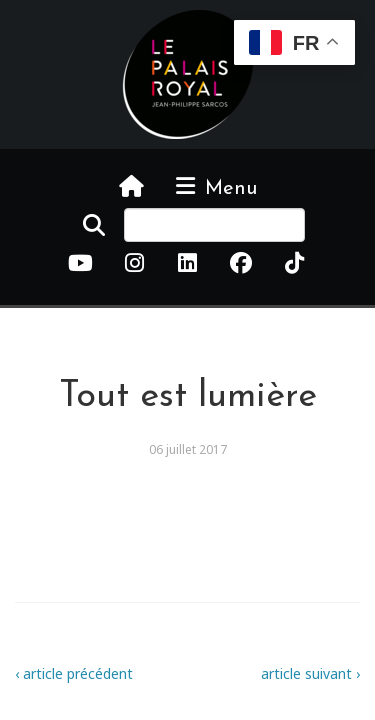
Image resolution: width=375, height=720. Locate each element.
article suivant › (310, 673)
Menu (215, 187)
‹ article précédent (74, 673)
